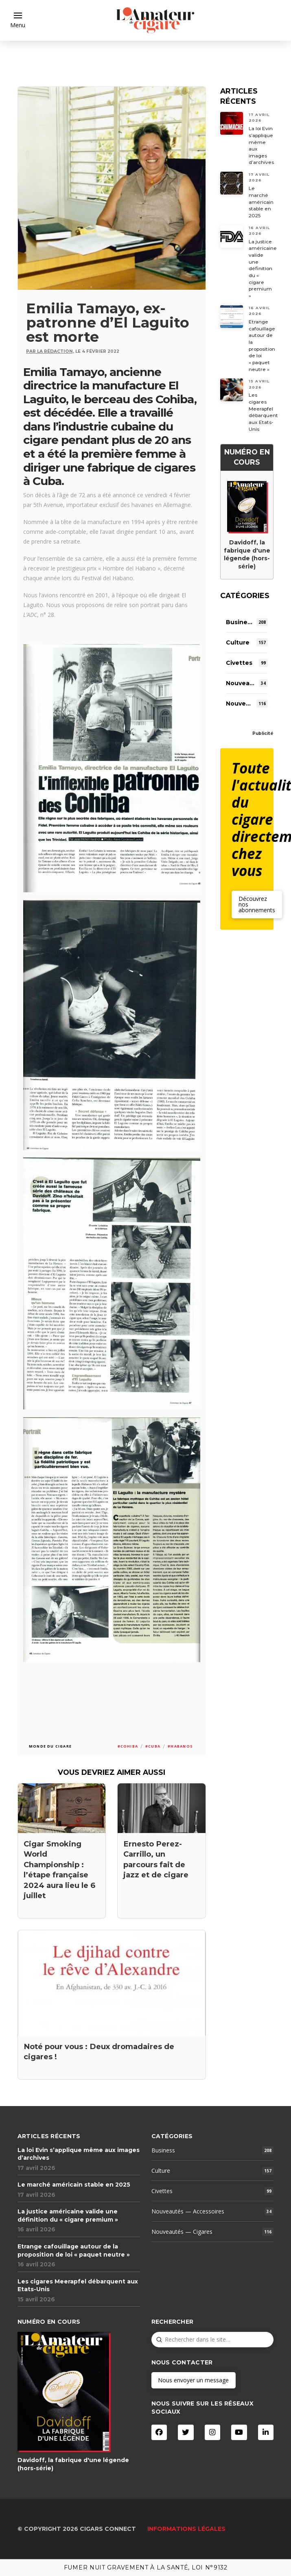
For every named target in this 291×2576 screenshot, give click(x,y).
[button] (17, 20)
